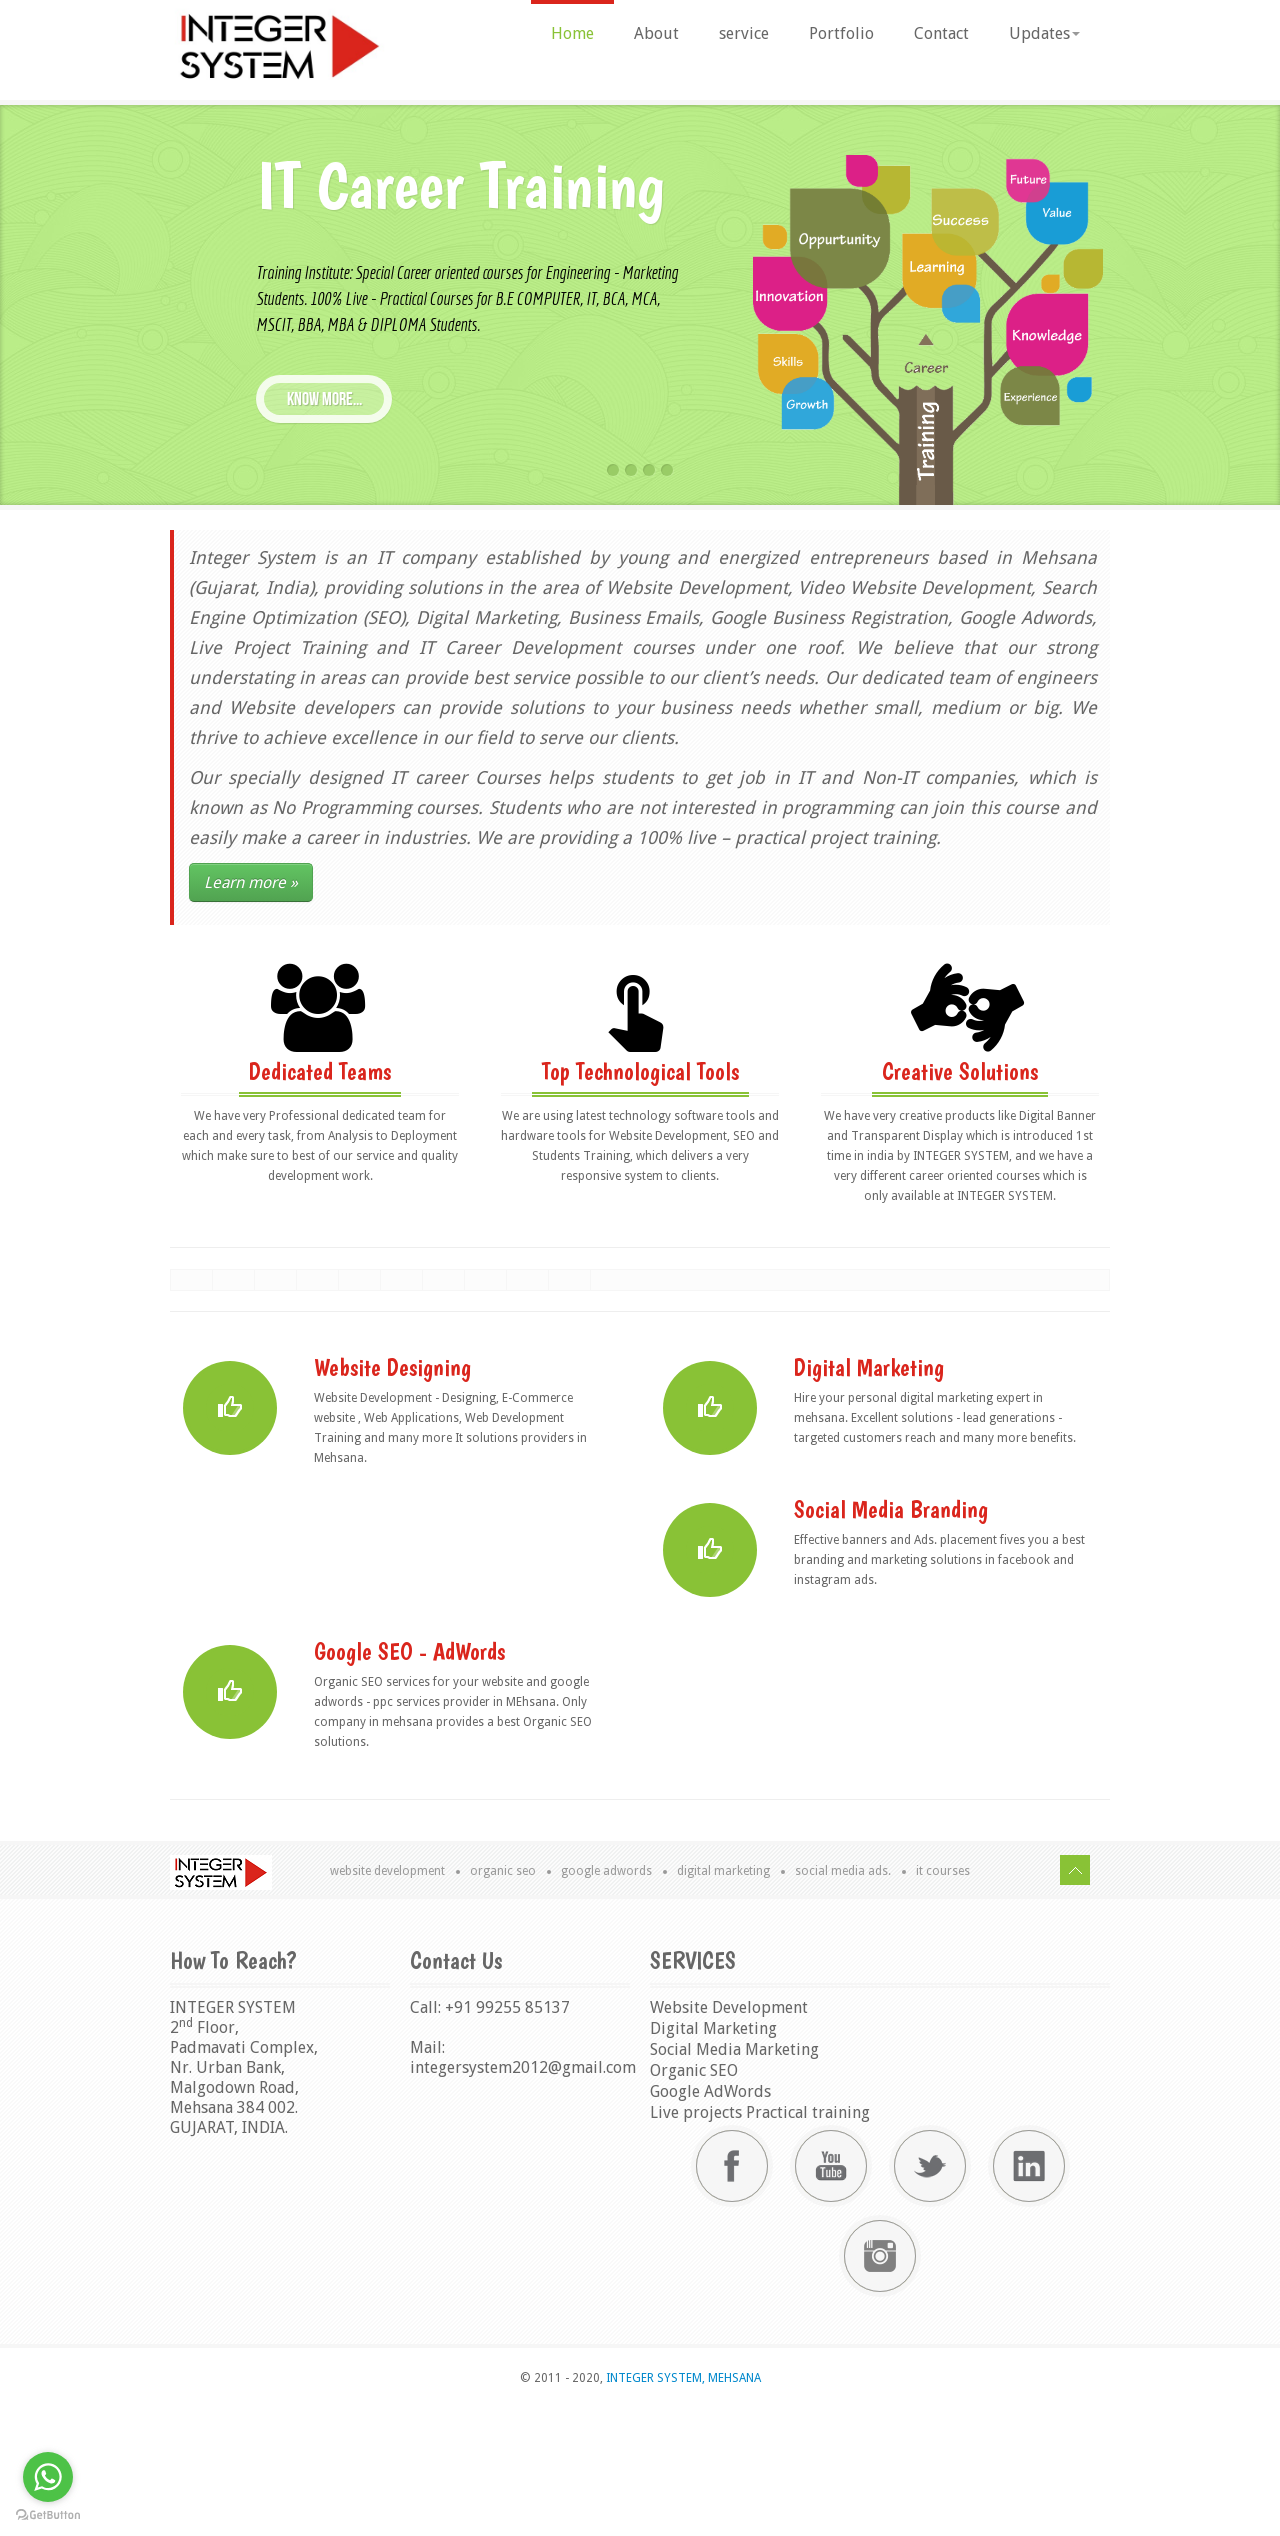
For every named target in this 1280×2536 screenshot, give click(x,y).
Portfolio (841, 33)
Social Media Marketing (734, 2177)
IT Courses (943, 1999)
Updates (1044, 33)
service (744, 33)
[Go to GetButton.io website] (48, 2515)
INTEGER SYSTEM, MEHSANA (682, 2506)
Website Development (387, 1999)
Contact (941, 33)
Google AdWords (606, 1999)
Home (572, 33)
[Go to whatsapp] (48, 2477)
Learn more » (251, 882)
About (656, 33)
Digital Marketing (723, 1999)
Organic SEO (503, 1999)
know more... (324, 399)
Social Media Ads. (843, 1999)
